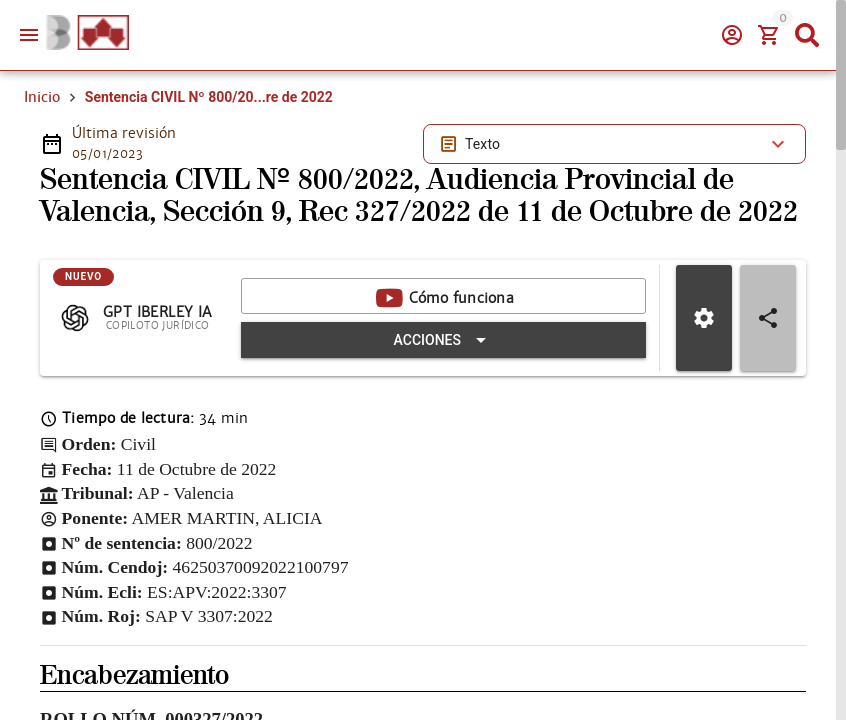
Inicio (42, 97)
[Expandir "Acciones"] (443, 375)
